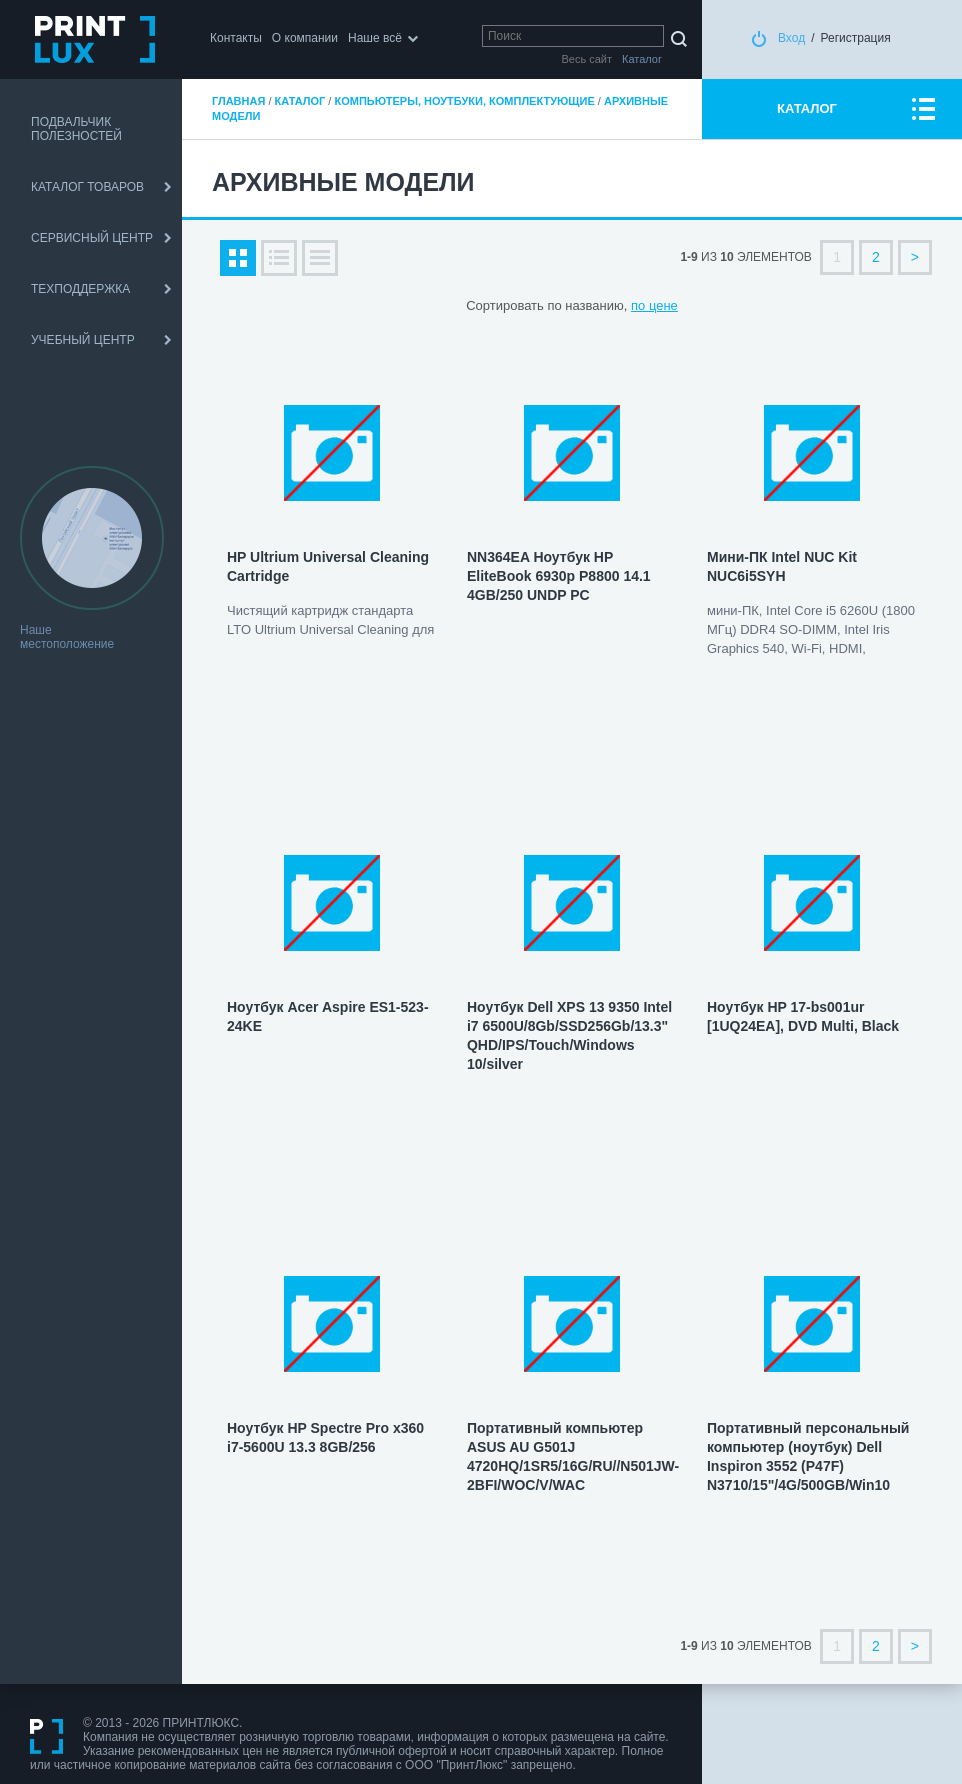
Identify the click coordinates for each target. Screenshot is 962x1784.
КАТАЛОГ (807, 108)
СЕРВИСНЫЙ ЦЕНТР (92, 238)
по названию (585, 305)
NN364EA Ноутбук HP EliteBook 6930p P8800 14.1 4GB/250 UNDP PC (559, 576)
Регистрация (856, 38)
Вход (791, 38)
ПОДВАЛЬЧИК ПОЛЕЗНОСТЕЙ (76, 129)
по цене (654, 305)
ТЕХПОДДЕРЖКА (80, 289)
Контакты (236, 38)
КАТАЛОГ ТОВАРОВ (87, 187)
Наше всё (375, 38)
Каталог (300, 101)
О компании (305, 38)
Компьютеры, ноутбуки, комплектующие (464, 101)
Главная (238, 101)
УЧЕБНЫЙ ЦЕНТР (83, 340)
